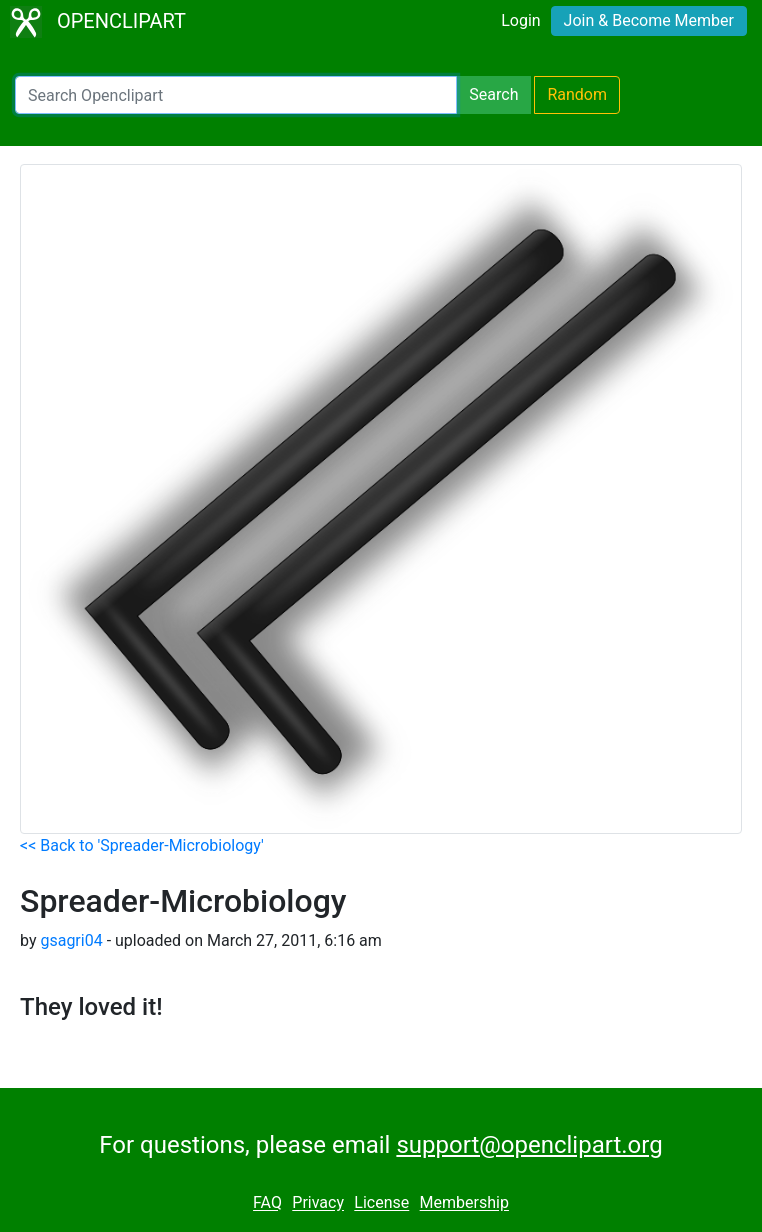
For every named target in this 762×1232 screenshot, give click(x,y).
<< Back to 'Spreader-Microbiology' (142, 845)
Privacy (318, 1203)
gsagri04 (71, 940)
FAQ (267, 1203)
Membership (464, 1203)
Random (577, 94)
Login (520, 20)
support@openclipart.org (529, 1145)
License (381, 1203)
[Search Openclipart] (236, 95)
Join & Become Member (649, 20)
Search (493, 94)
